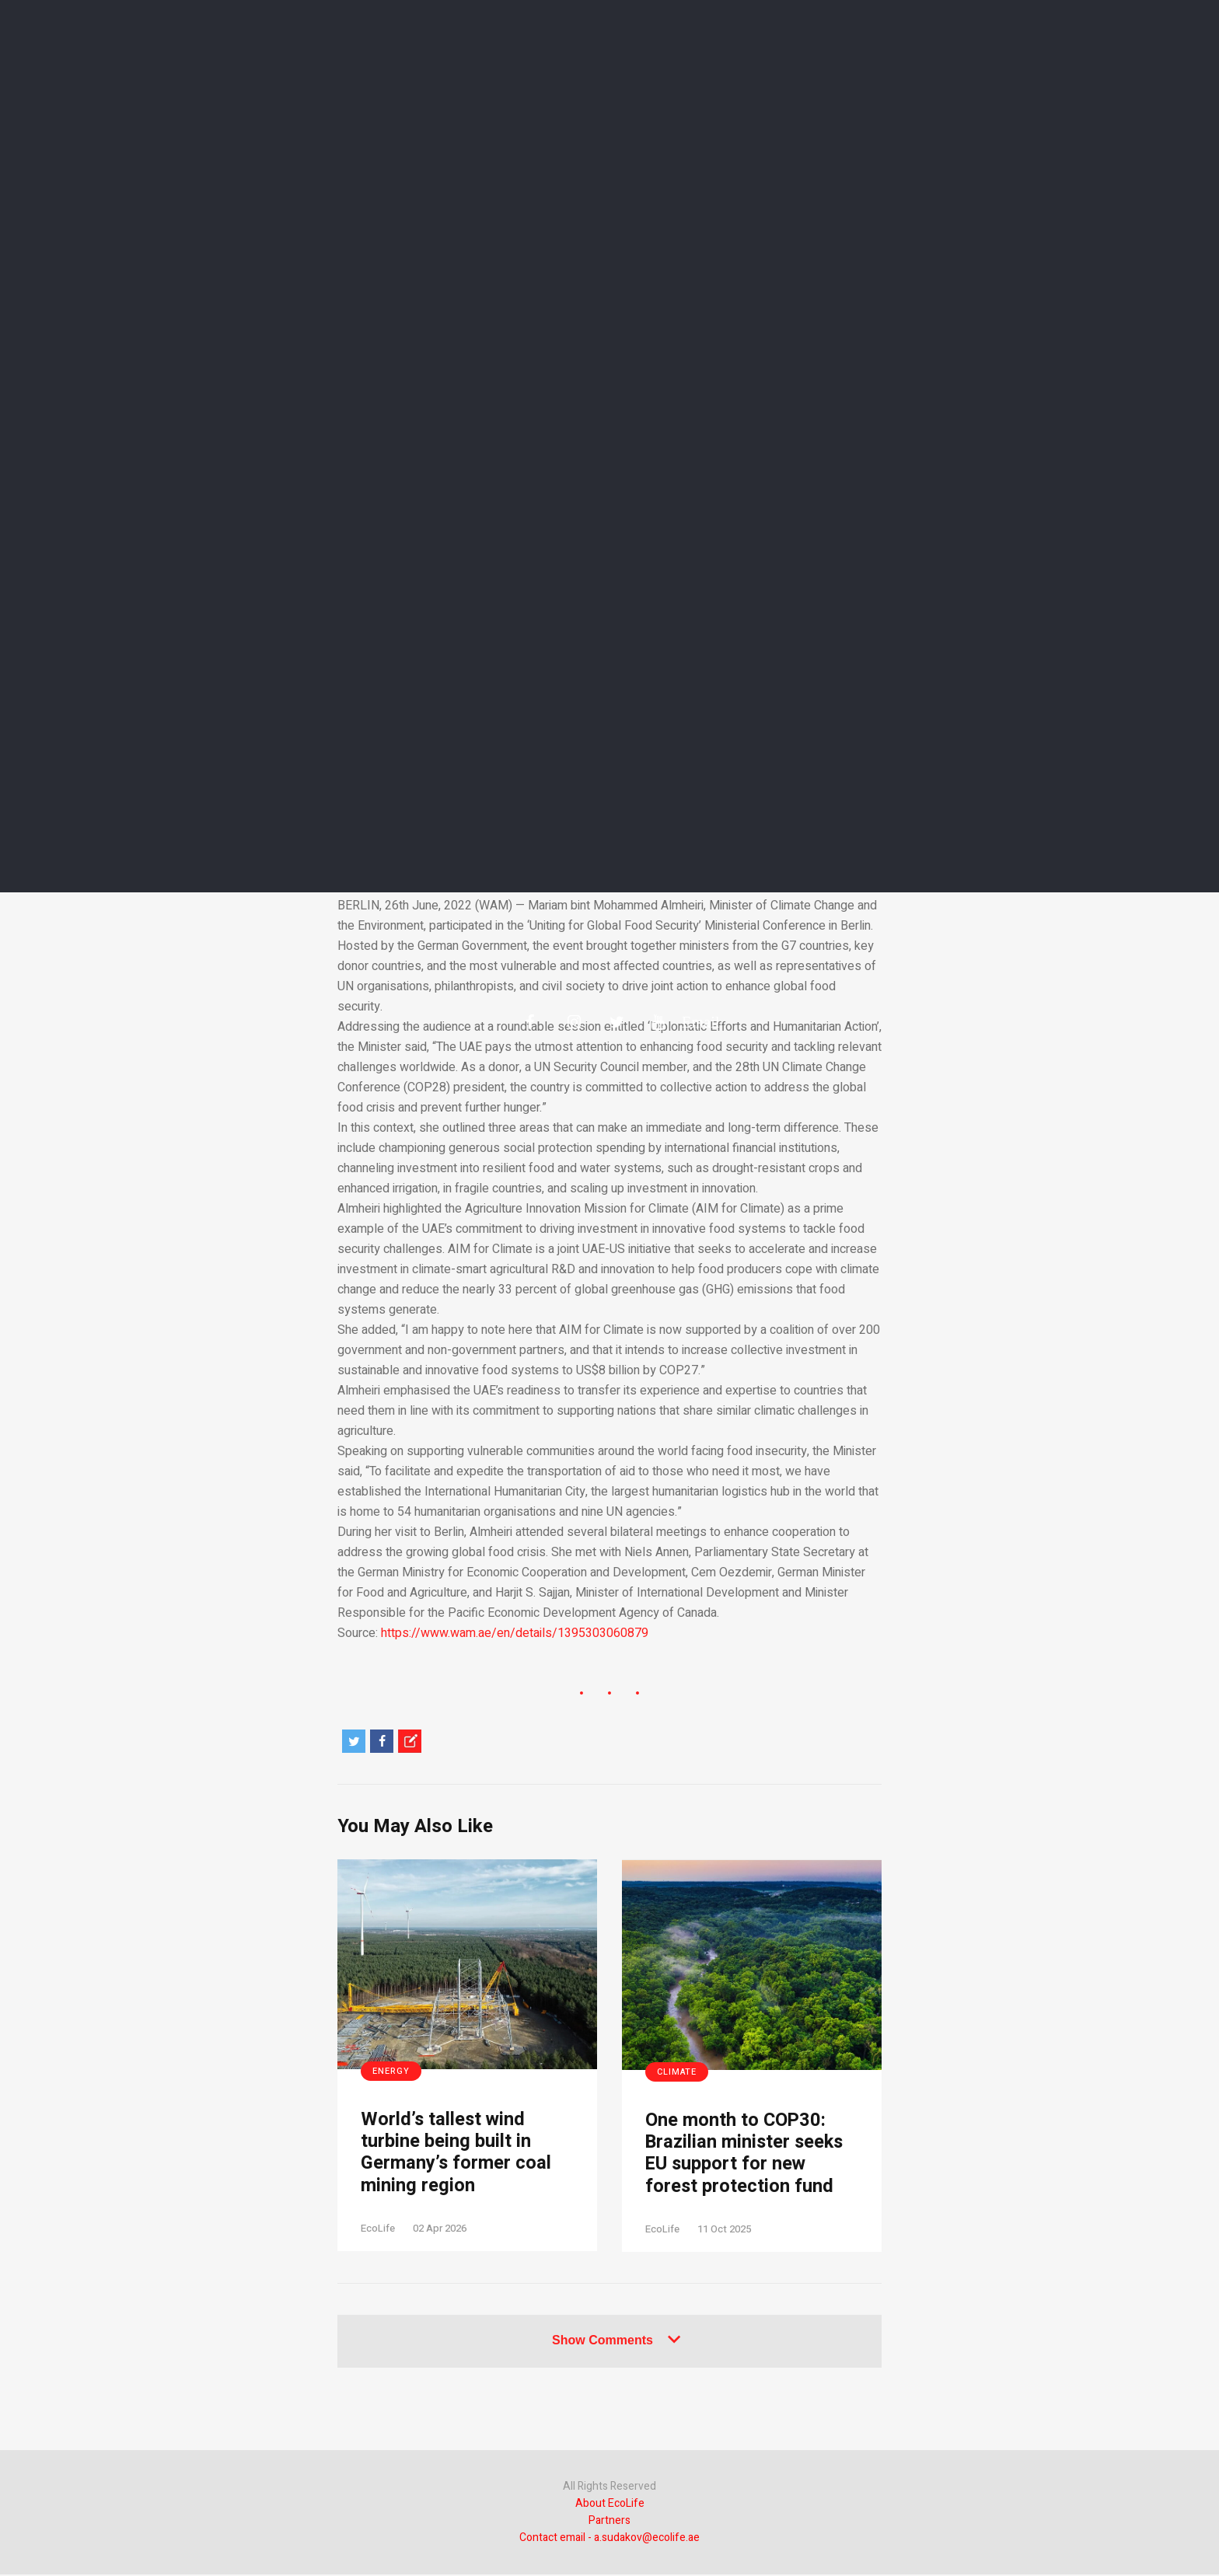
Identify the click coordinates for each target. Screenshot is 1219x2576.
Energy (391, 2071)
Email (693, 1021)
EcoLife (378, 2229)
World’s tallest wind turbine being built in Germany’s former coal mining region (456, 2153)
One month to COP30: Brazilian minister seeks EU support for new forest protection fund (746, 2154)
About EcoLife (609, 2505)
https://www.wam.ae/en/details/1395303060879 (514, 1633)
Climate (677, 2072)
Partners (609, 2522)
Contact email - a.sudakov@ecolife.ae (609, 2539)
